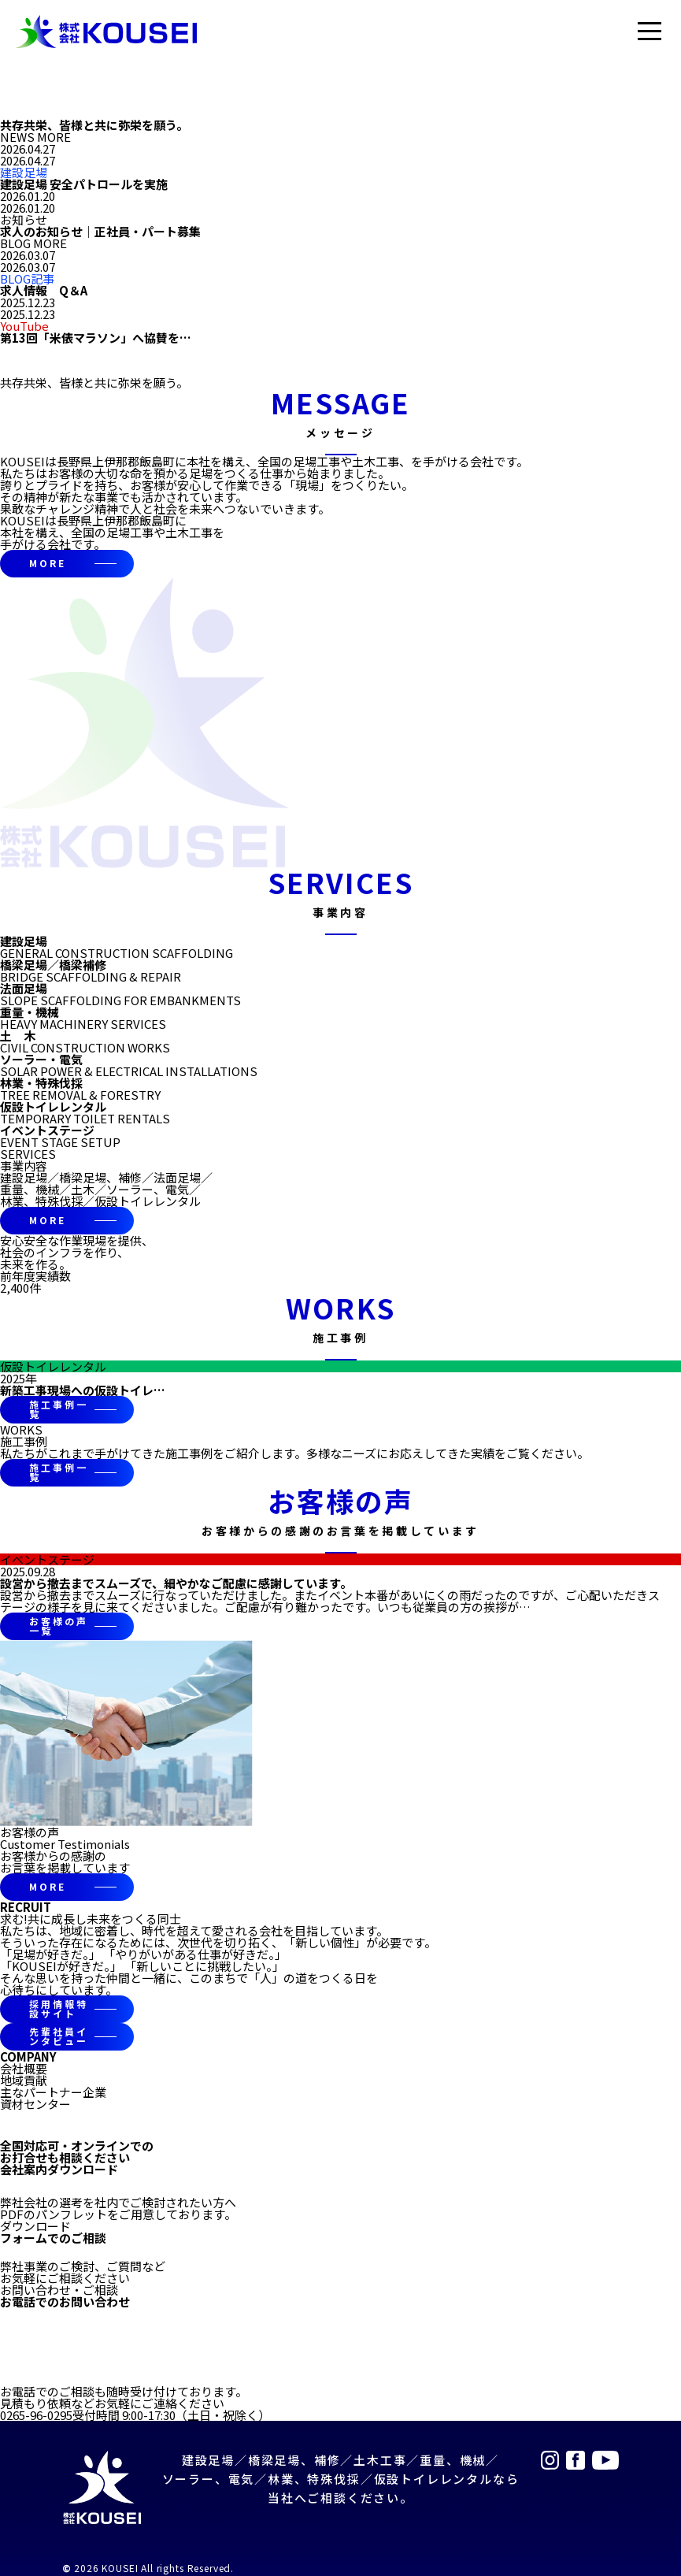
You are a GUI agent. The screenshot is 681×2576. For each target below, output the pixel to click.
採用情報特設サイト (58, 2008)
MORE (47, 563)
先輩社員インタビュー (58, 2036)
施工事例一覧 (58, 1408)
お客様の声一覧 (58, 1625)
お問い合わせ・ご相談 (59, 2289)
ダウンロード (35, 2226)
